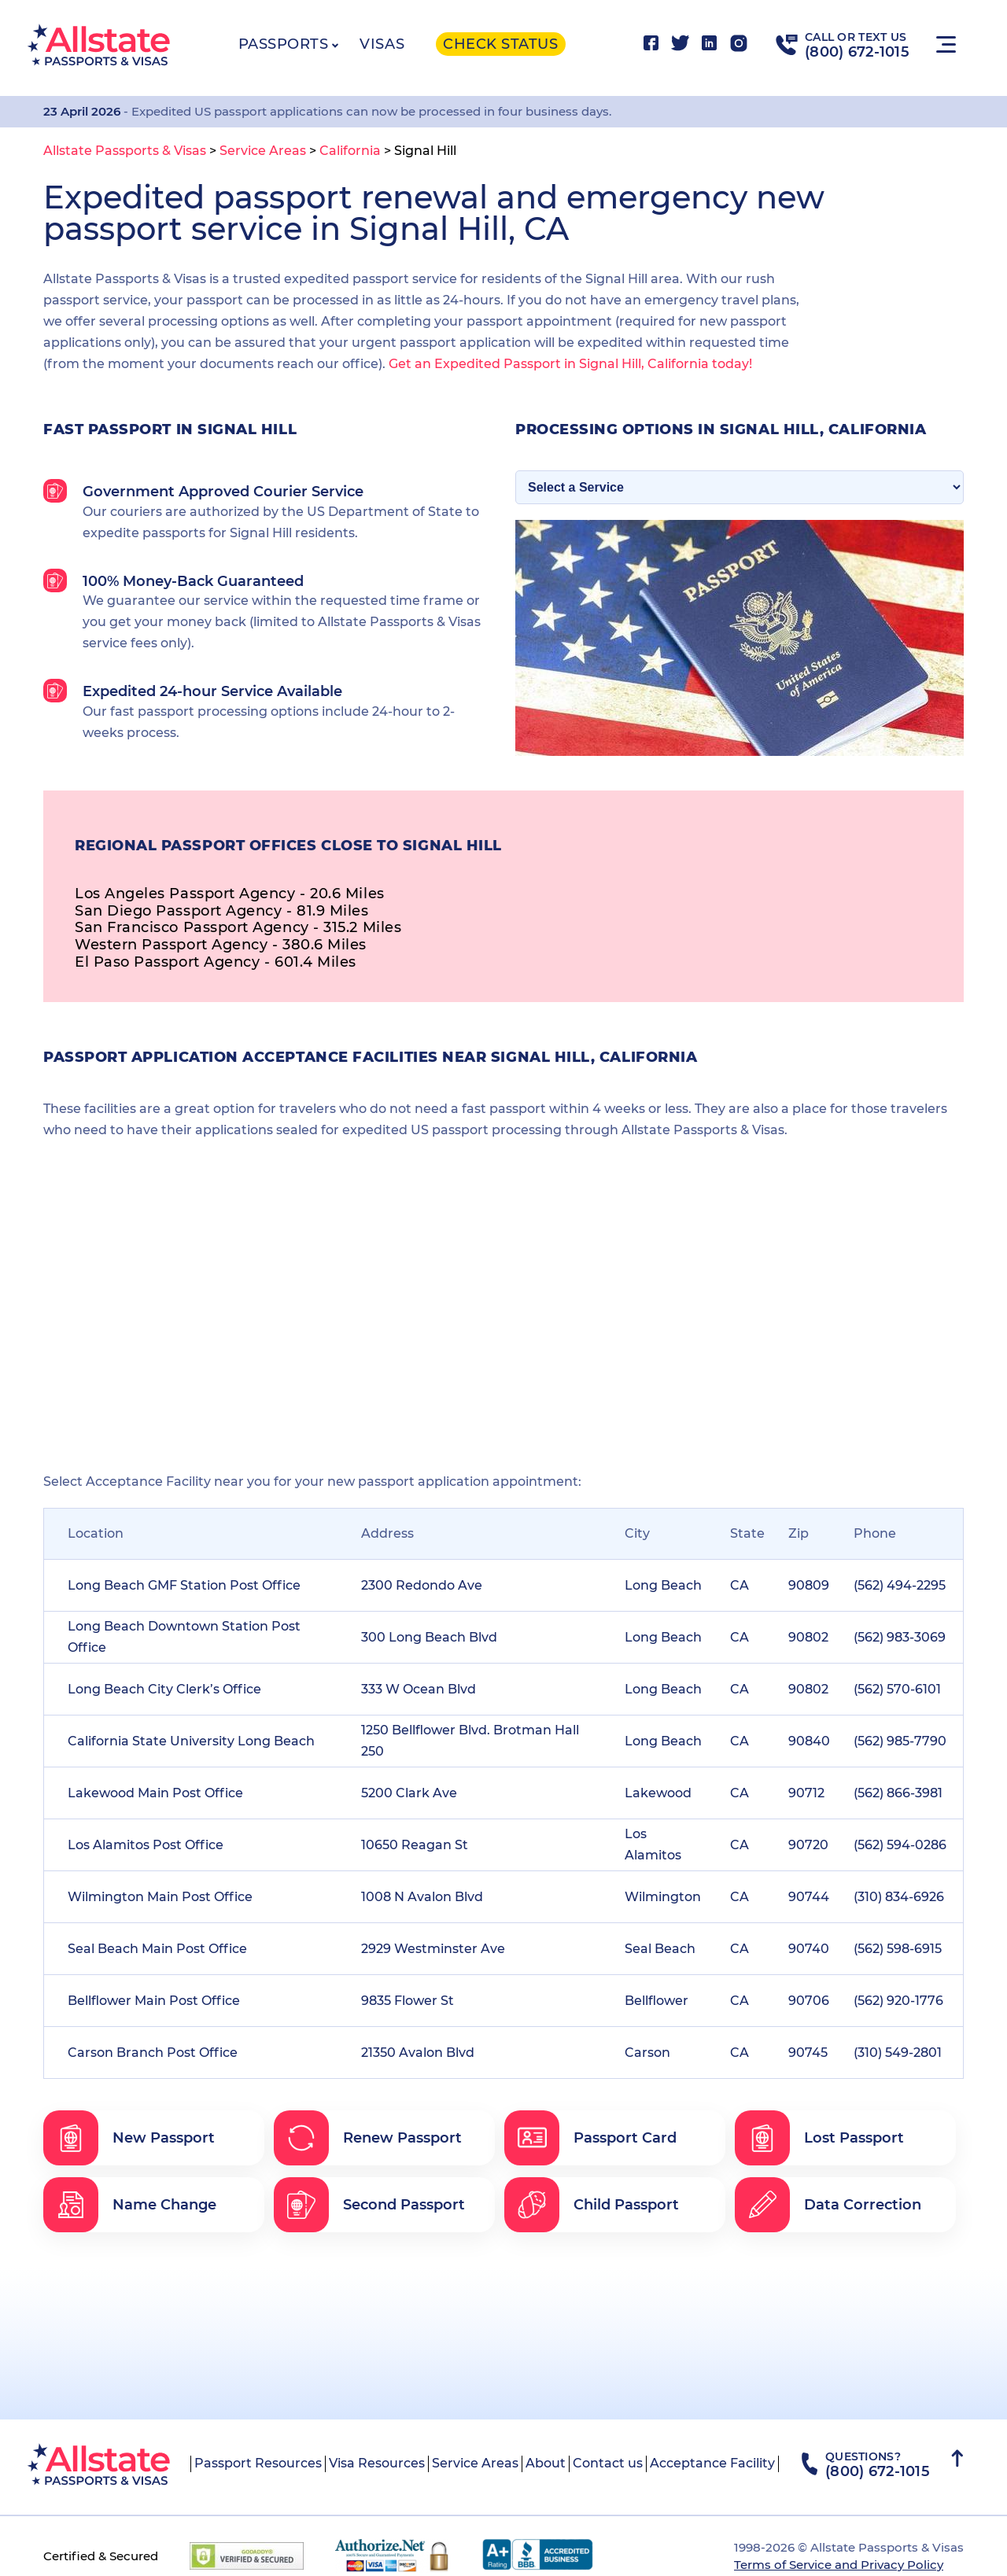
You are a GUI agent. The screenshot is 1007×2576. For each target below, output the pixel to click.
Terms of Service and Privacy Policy (838, 2564)
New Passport (129, 2137)
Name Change (129, 2204)
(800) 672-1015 (857, 52)
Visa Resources (377, 2463)
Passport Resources (258, 2463)
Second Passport (369, 2204)
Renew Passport (368, 2137)
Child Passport (591, 2204)
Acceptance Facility (712, 2463)
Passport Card (590, 2137)
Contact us (608, 2463)
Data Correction (828, 2204)
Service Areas (475, 2463)
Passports (283, 44)
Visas (382, 44)
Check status (500, 44)
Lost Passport (819, 2137)
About (546, 2463)
